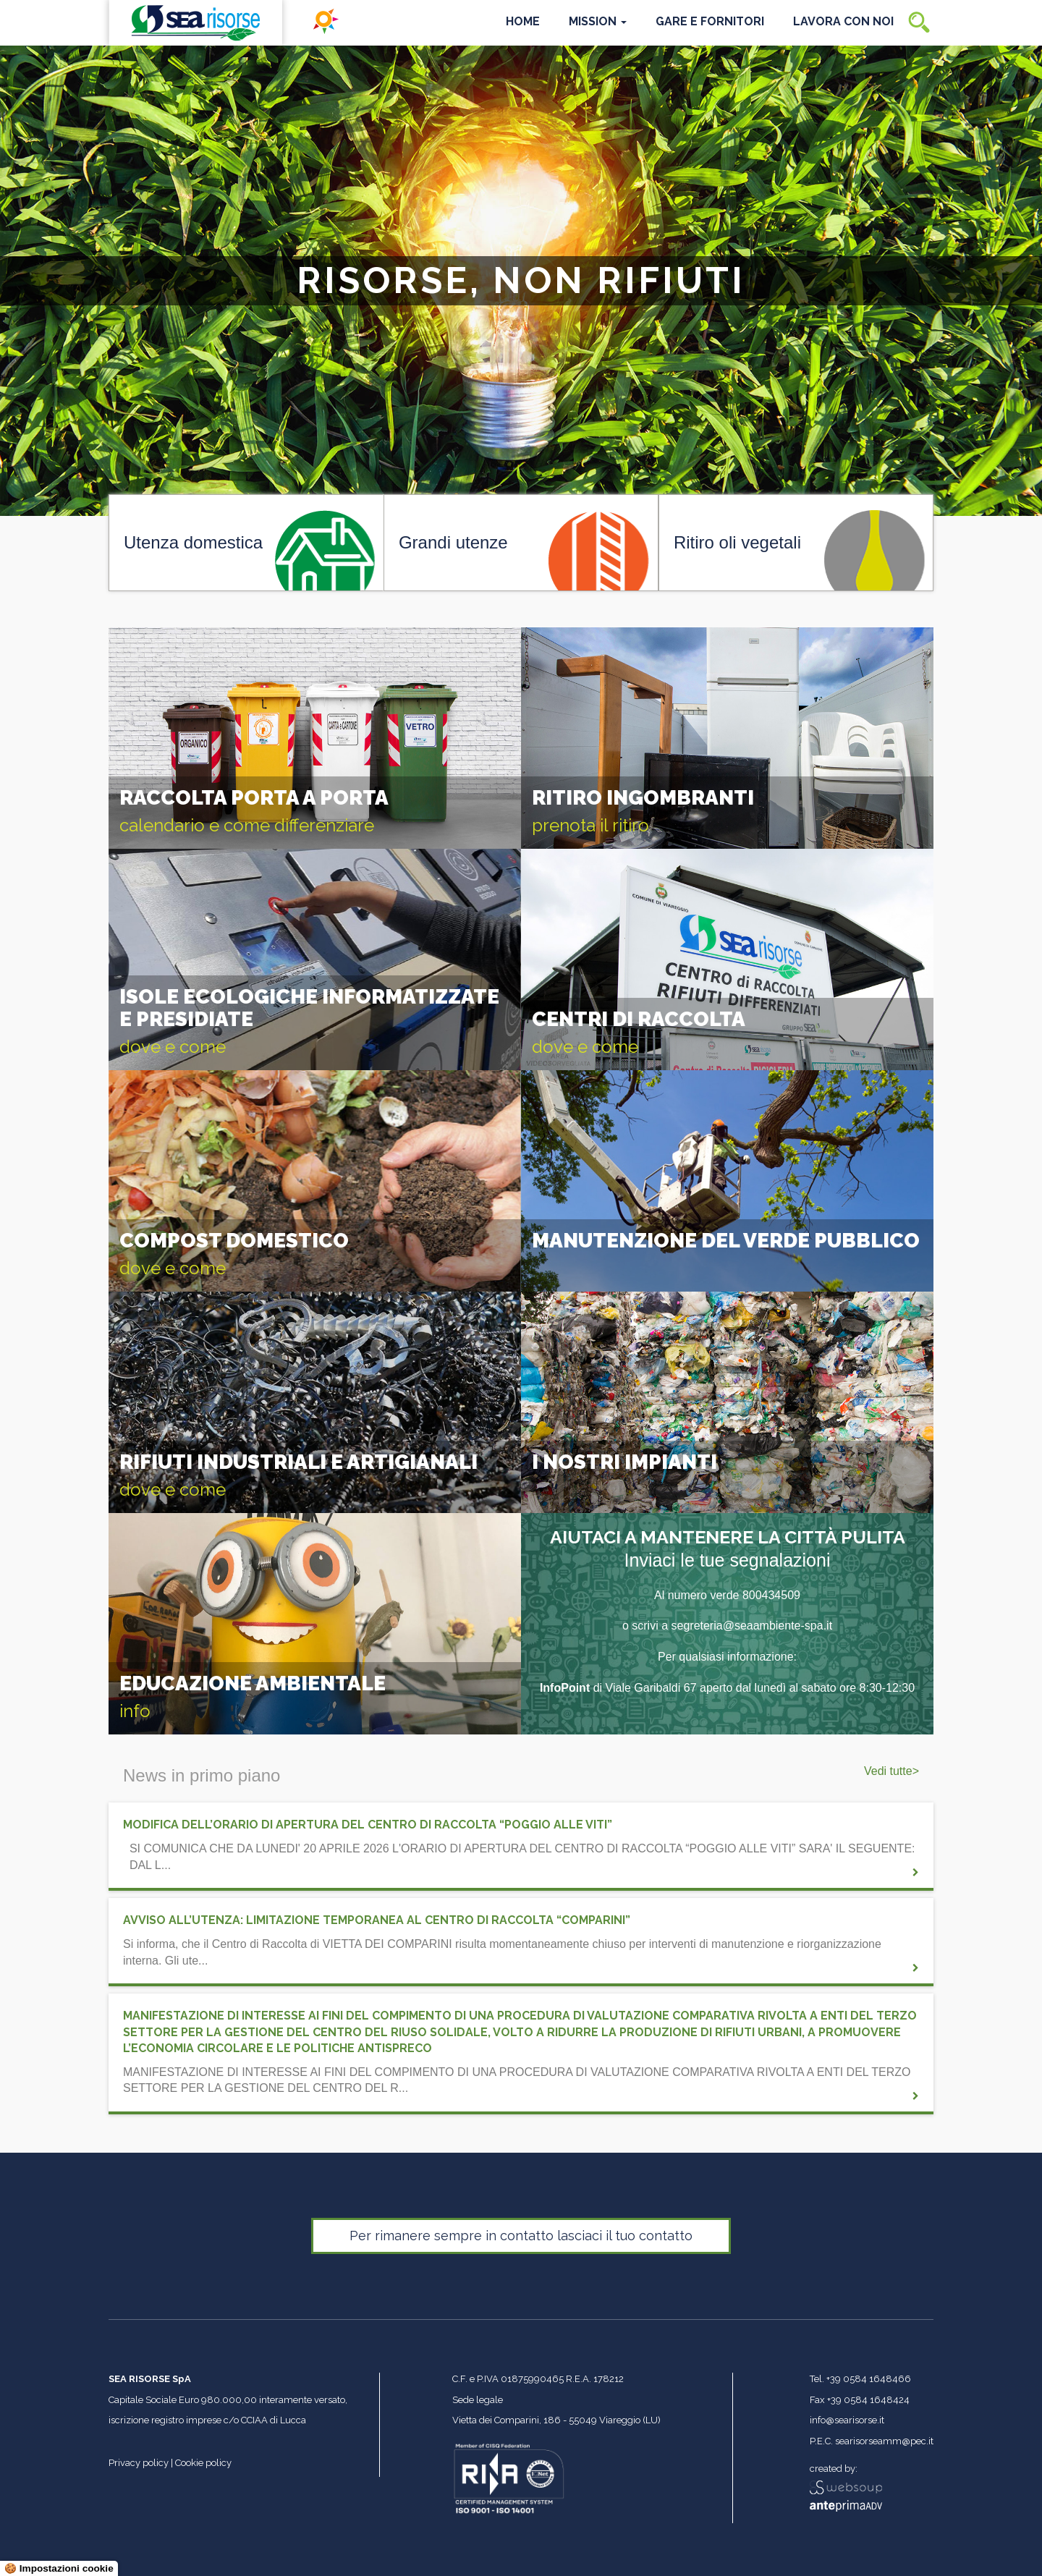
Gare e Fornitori (710, 21)
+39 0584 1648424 (868, 2399)
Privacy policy (139, 2462)
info (135, 1710)
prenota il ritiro (590, 825)
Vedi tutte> (891, 1771)
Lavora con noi (843, 21)
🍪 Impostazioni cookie (59, 2568)
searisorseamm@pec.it (884, 2441)
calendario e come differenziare (246, 825)
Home (523, 21)
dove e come (172, 1046)
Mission (598, 21)
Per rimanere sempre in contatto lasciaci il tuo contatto (521, 2235)
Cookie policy (203, 2462)
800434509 (771, 1595)
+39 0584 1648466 (868, 2378)
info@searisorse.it (847, 2420)
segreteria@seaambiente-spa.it (752, 1625)
